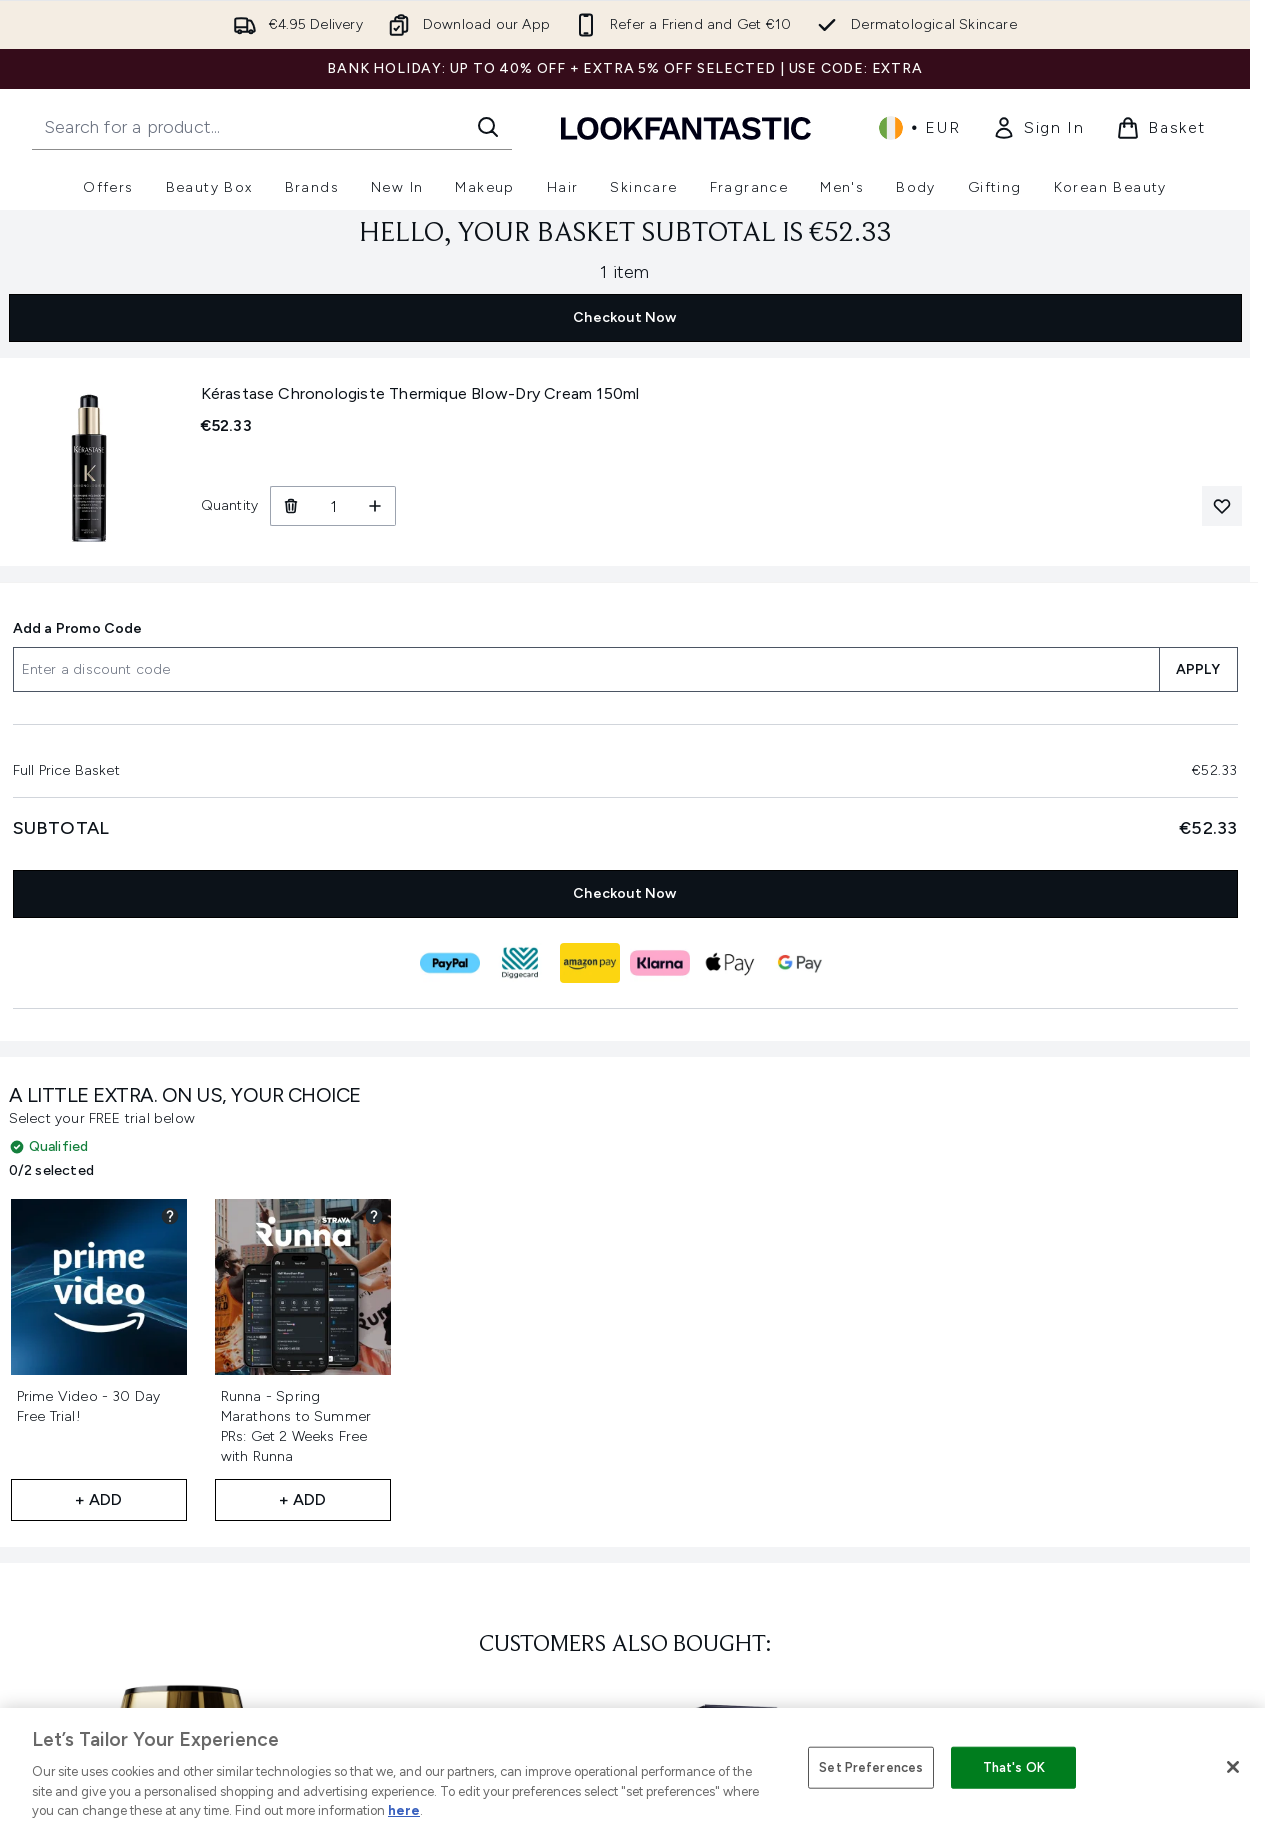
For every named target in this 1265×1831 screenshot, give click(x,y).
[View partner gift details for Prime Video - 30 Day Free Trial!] (170, 1216)
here (404, 1810)
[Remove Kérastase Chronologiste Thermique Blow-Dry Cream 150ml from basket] (290, 506)
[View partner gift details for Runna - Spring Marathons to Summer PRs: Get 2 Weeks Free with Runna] (374, 1216)
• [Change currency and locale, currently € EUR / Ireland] (919, 128)
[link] (1038, 128)
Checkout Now (624, 317)
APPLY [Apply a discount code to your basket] (1198, 669)
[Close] (1233, 1767)
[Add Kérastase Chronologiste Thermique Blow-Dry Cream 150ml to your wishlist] (1222, 506)
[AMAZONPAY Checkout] (590, 963)
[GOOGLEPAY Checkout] (800, 963)
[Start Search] (488, 127)
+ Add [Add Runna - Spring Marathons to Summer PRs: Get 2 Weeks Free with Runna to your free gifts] (303, 1499)
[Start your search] (272, 127)
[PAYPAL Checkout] (450, 963)
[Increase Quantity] (375, 506)
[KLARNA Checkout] (660, 963)
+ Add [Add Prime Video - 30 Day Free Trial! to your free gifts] (99, 1499)
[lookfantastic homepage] (686, 127)
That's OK (1014, 1767)
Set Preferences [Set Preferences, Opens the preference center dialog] (871, 1767)
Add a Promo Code (78, 628)
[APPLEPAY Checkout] (730, 963)
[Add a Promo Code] (586, 669)
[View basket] (1161, 128)
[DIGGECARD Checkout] (520, 963)
